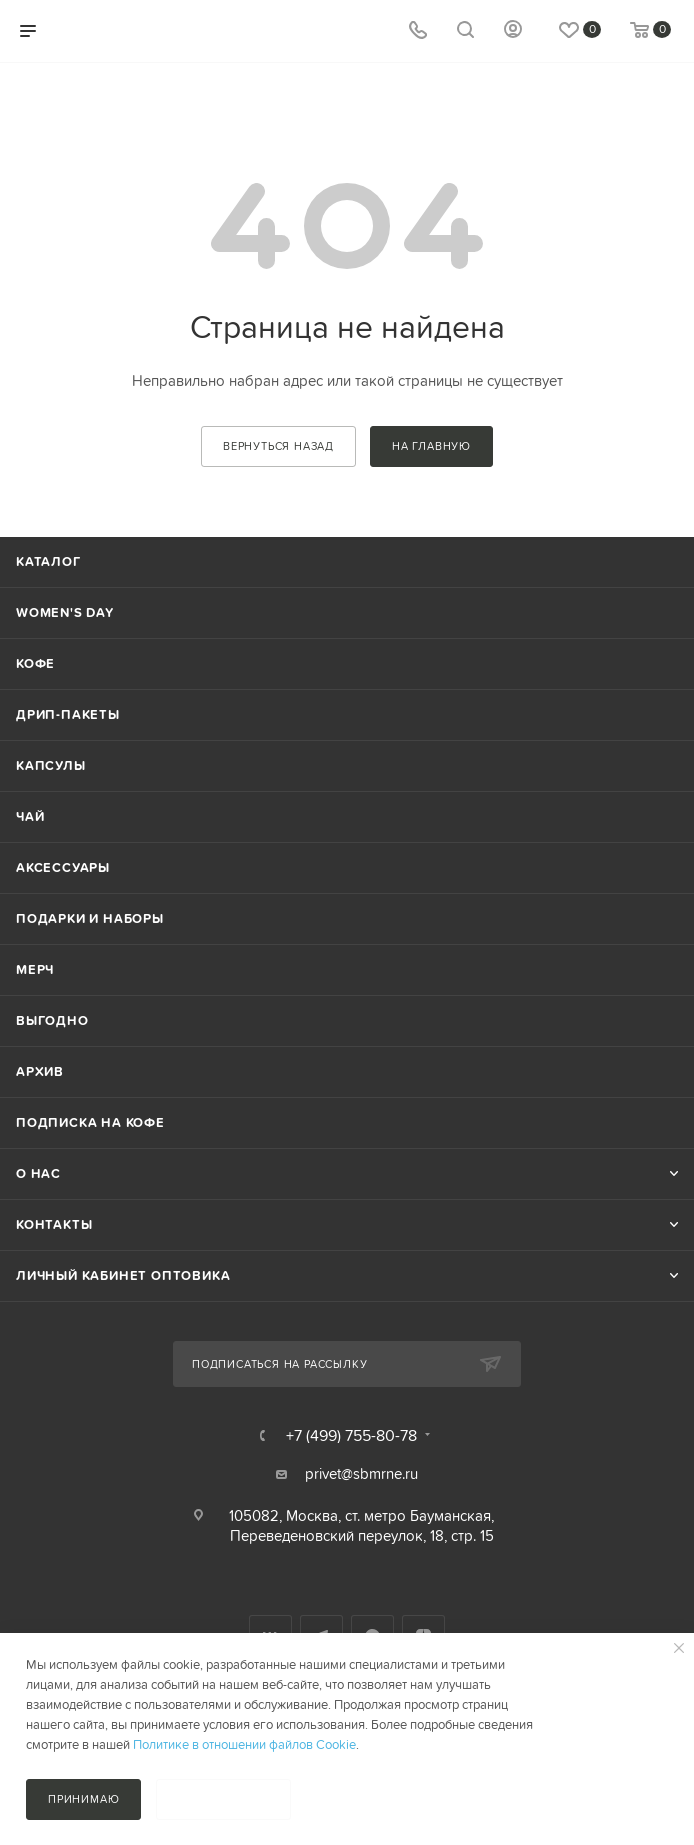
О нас (38, 1173)
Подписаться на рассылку (279, 1364)
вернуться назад (278, 446)
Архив (40, 1071)
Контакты (54, 1224)
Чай (30, 816)
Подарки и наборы (90, 918)
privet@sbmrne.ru (361, 1473)
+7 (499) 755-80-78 (351, 1435)
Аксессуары (63, 867)
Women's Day (65, 612)
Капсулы (51, 765)
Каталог (48, 561)
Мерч (35, 969)
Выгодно (52, 1020)
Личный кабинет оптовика (123, 1275)
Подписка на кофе (90, 1122)
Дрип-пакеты (68, 714)
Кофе (35, 663)
